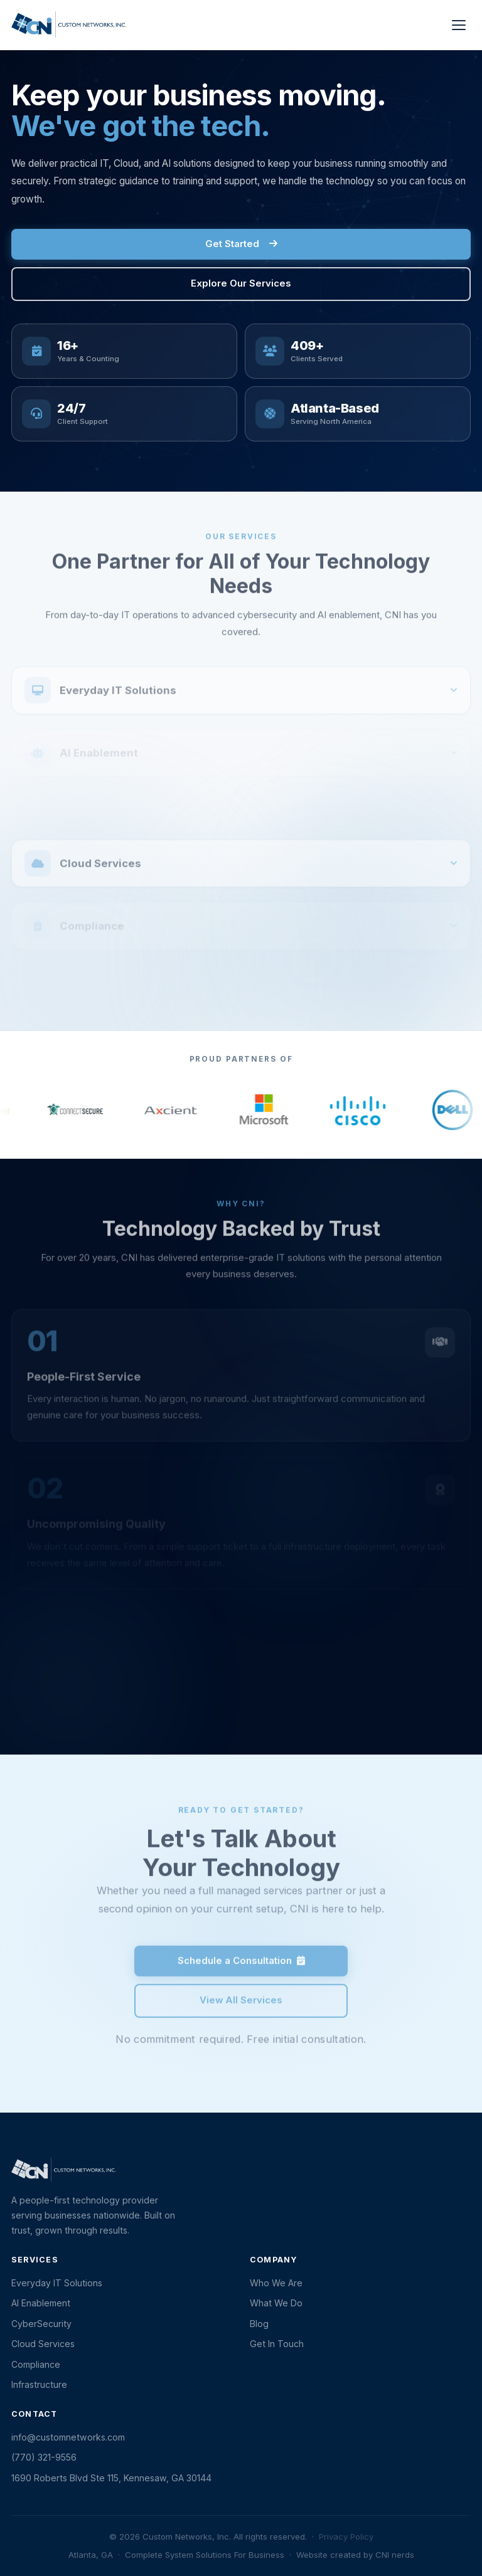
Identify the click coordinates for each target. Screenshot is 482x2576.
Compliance (35, 2364)
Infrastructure (39, 2384)
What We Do (276, 2303)
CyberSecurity (41, 2323)
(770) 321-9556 (44, 2457)
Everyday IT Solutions (56, 2283)
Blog (259, 2323)
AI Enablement (40, 2303)
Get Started (241, 244)
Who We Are (276, 2283)
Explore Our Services (241, 283)
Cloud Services (43, 2343)
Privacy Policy (346, 2536)
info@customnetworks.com (68, 2437)
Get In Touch (277, 2343)
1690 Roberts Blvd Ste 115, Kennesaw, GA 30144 (111, 2478)
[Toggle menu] (459, 25)
